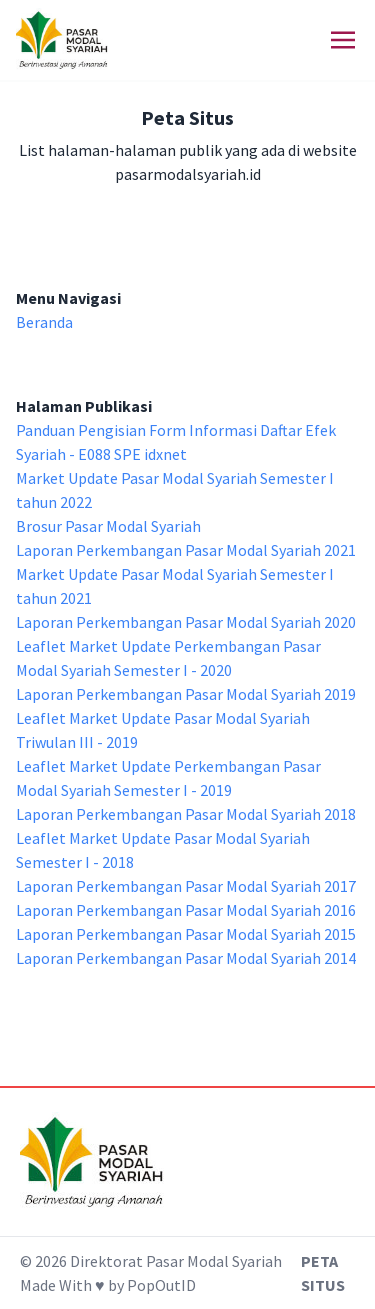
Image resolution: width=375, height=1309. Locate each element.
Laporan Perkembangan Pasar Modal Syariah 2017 (186, 886)
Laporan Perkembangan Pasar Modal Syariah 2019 (186, 694)
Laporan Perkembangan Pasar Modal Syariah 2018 (186, 814)
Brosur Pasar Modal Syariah (108, 526)
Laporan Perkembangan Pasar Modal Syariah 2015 (186, 934)
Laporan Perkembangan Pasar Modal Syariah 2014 (186, 958)
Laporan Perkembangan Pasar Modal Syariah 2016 (186, 910)
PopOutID (161, 1285)
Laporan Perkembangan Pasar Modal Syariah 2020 (186, 622)
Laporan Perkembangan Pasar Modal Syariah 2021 (186, 550)
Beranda (44, 322)
